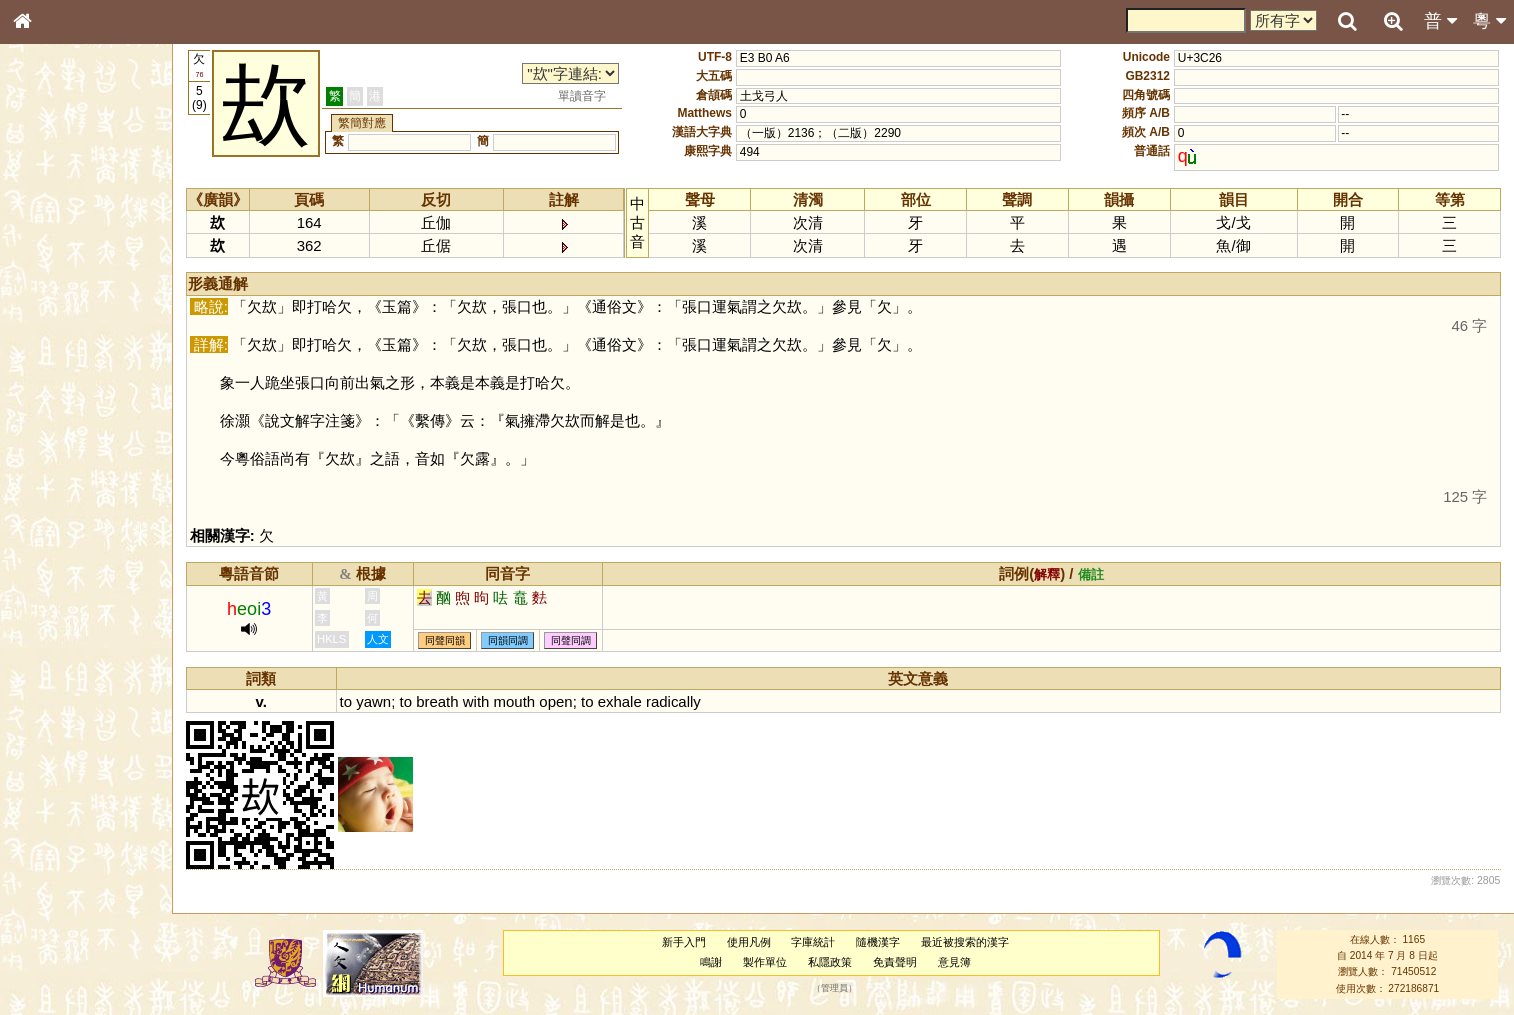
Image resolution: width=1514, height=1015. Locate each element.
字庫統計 (813, 942)
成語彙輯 (49, 651)
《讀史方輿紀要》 (73, 633)
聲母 (40, 526)
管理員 (834, 988)
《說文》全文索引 (73, 615)
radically (673, 701)
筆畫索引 (49, 285)
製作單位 (765, 962)
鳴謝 (711, 962)
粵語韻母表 (55, 429)
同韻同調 (508, 640)
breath (437, 701)
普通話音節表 (61, 544)
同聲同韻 (445, 640)
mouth (515, 701)
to (346, 701)
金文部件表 (55, 322)
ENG (88, 220)
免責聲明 (895, 962)
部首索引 (49, 267)
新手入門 (684, 942)
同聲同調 (571, 640)
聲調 (95, 526)
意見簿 (954, 962)
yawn (373, 701)
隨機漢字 (878, 942)
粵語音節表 (55, 392)
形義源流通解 (61, 340)
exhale (620, 701)
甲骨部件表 (55, 303)
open (555, 701)
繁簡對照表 (55, 669)
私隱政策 (830, 962)
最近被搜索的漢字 (965, 942)
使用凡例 (749, 942)
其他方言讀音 (61, 562)
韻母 (68, 526)
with (476, 701)
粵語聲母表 (55, 410)
